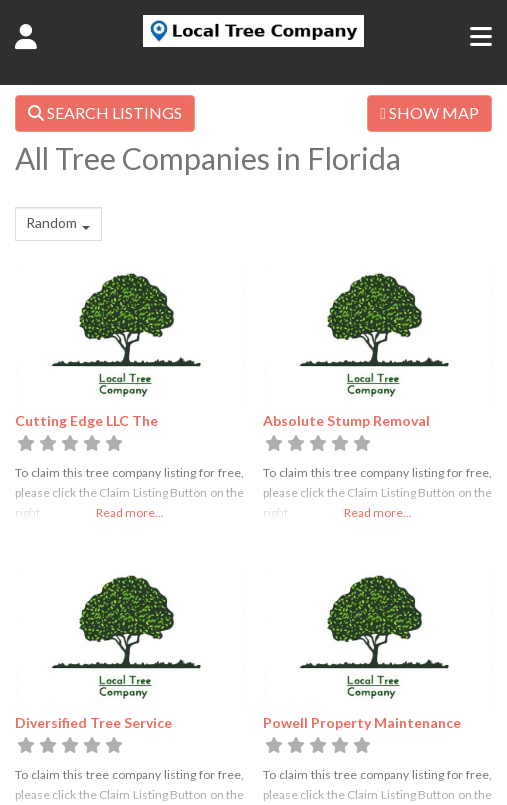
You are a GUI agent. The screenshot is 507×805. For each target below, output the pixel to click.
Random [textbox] (51, 222)
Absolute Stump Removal (346, 420)
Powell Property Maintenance (362, 722)
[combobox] (58, 224)
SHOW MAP (429, 112)
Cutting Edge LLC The (86, 420)
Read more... (130, 512)
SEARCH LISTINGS (105, 112)
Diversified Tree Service (93, 722)
